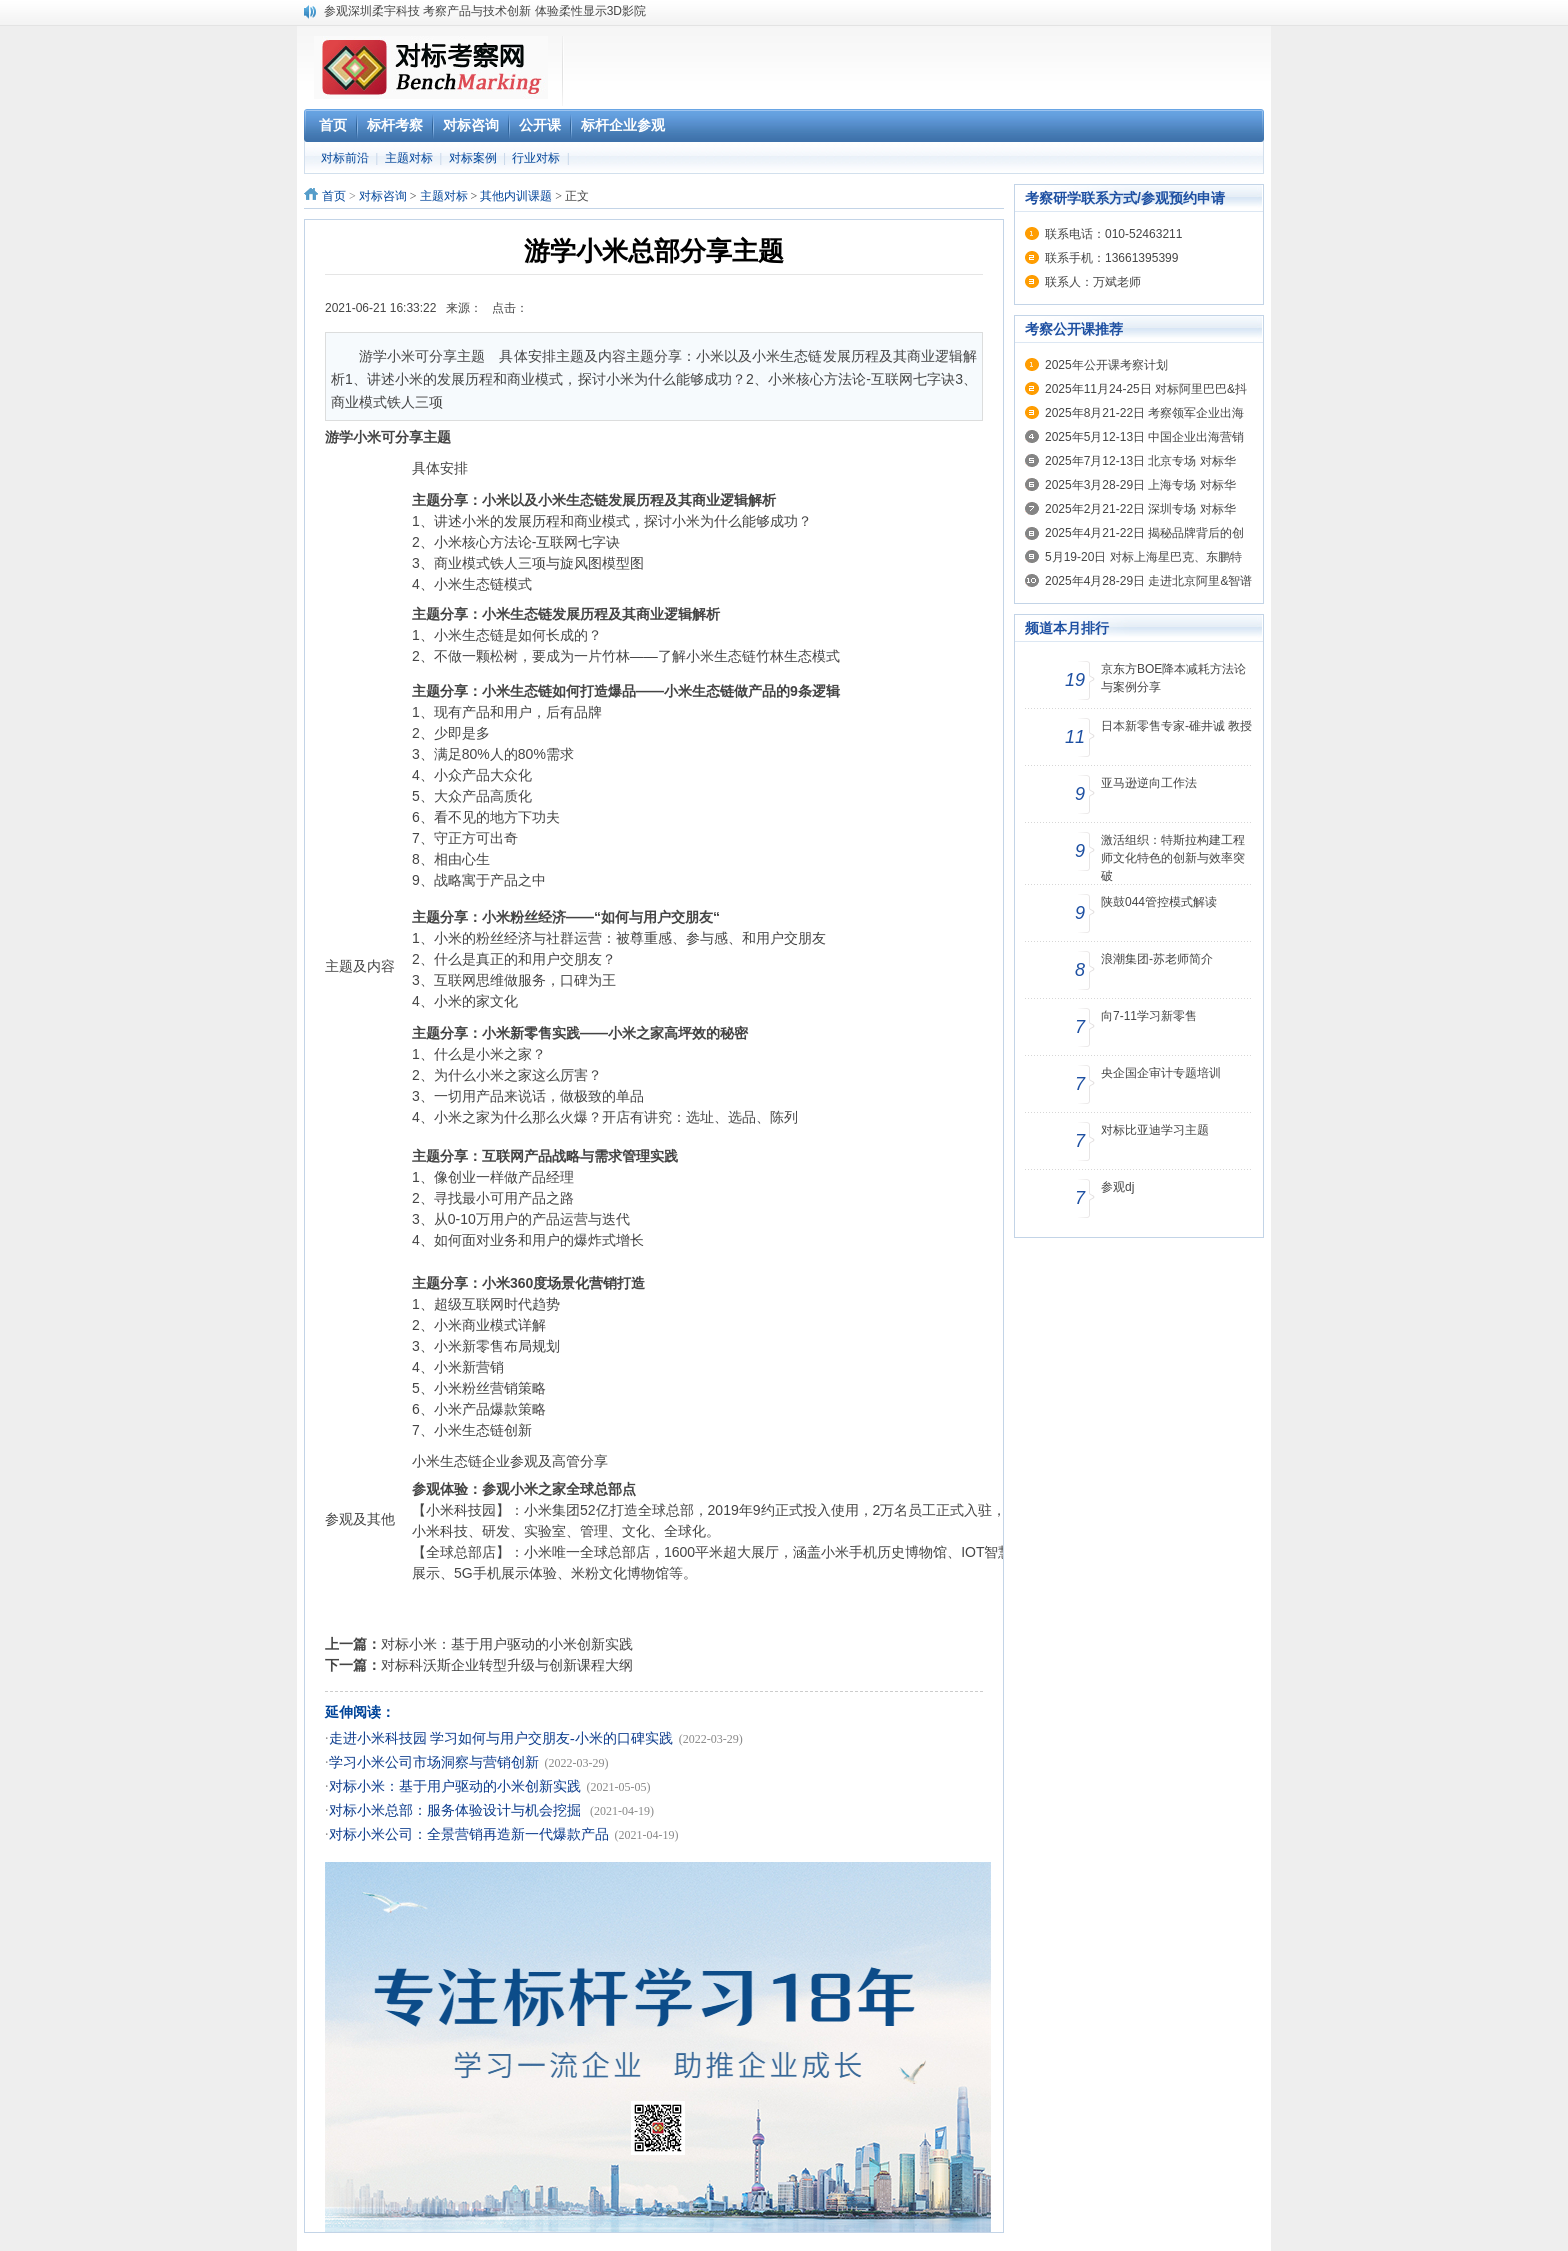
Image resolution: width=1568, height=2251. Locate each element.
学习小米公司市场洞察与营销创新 (434, 1762)
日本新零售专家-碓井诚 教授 (1176, 726)
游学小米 (353, 437)
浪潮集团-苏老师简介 (1157, 959)
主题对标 (409, 158)
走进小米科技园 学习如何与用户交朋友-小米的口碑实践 (501, 1738)
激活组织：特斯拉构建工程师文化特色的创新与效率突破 (1173, 858)
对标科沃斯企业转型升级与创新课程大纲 (507, 1665)
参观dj (1117, 1187)
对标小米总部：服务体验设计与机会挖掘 (457, 1810)
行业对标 (536, 158)
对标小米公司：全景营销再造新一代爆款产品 (469, 1834)
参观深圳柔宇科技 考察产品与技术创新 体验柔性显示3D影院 (485, 11)
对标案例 (473, 158)
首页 (334, 196)
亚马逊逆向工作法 (1149, 783)
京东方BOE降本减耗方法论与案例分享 (1173, 678)
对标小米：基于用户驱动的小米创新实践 (507, 1644)
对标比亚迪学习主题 (1155, 1130)
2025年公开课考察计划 (1106, 365)
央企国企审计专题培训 (1161, 1073)
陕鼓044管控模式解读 (1159, 902)
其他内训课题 (516, 196)
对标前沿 (345, 158)
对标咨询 (383, 196)
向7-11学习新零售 (1149, 1016)
